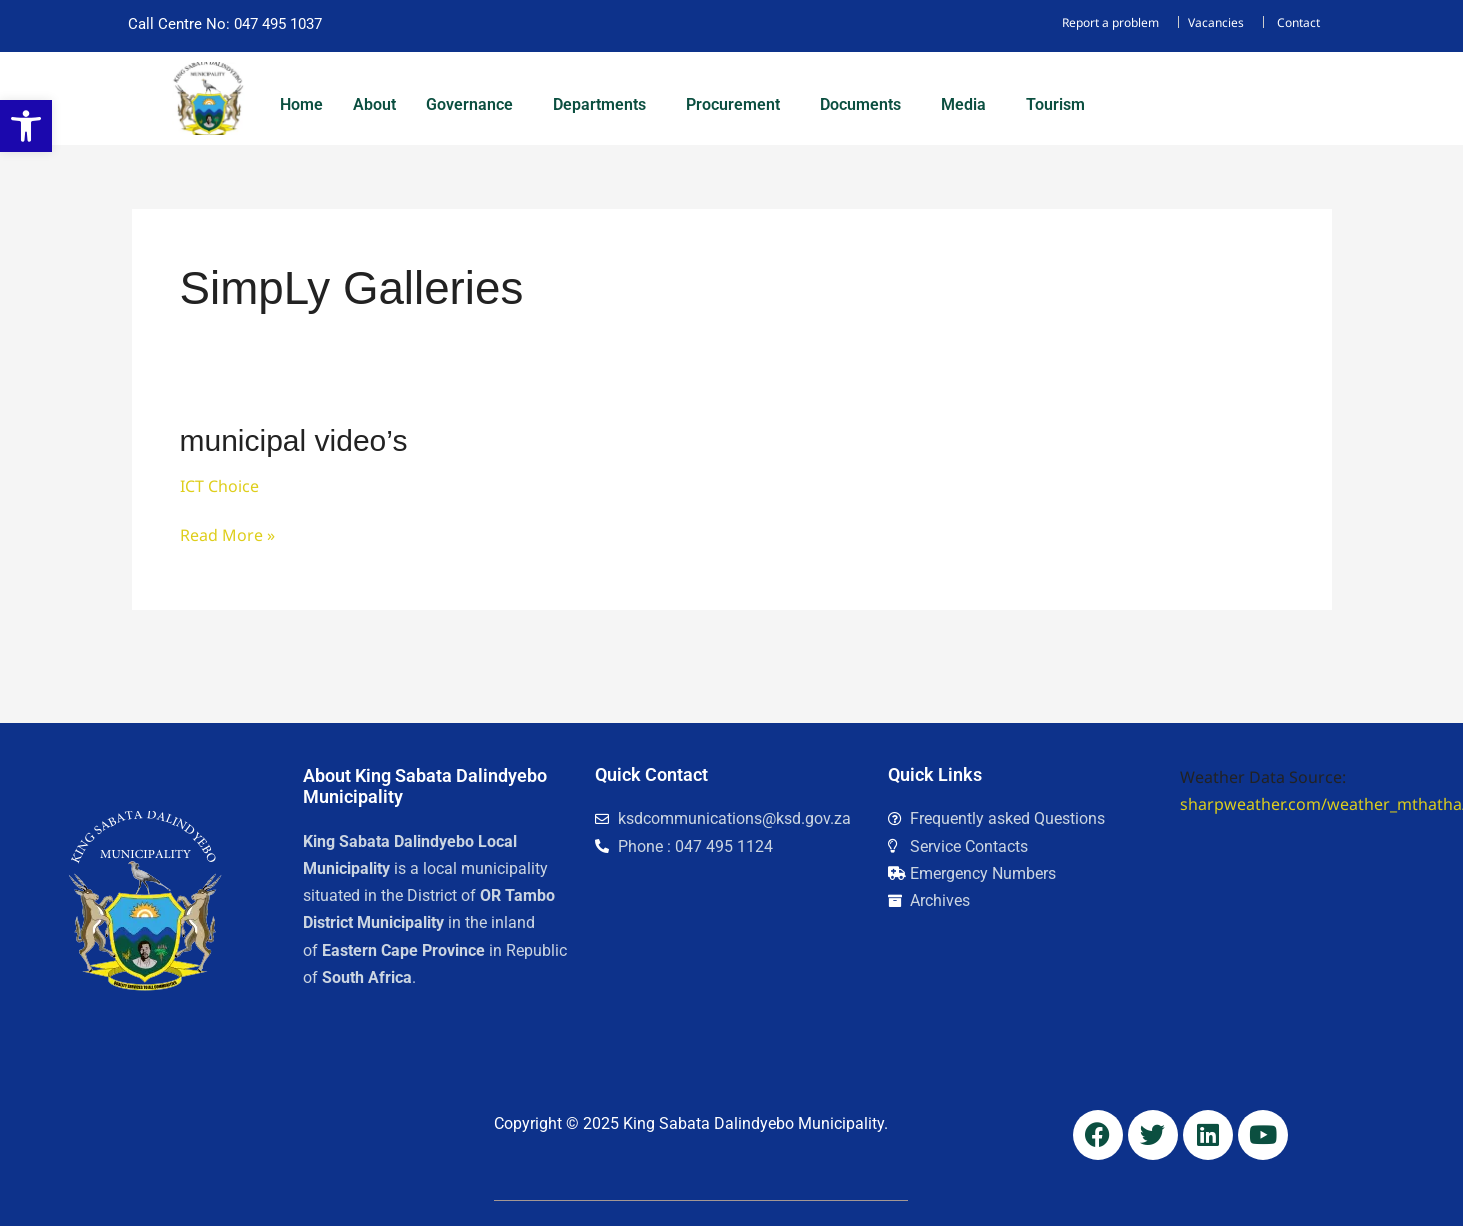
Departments (599, 104)
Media (963, 104)
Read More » (227, 534)
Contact (1298, 22)
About (374, 104)
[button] (474, 105)
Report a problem (1110, 22)
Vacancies (1216, 22)
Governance (469, 104)
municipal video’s (294, 440)
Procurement (733, 104)
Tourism (1055, 104)
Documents (860, 104)
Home (301, 104)
